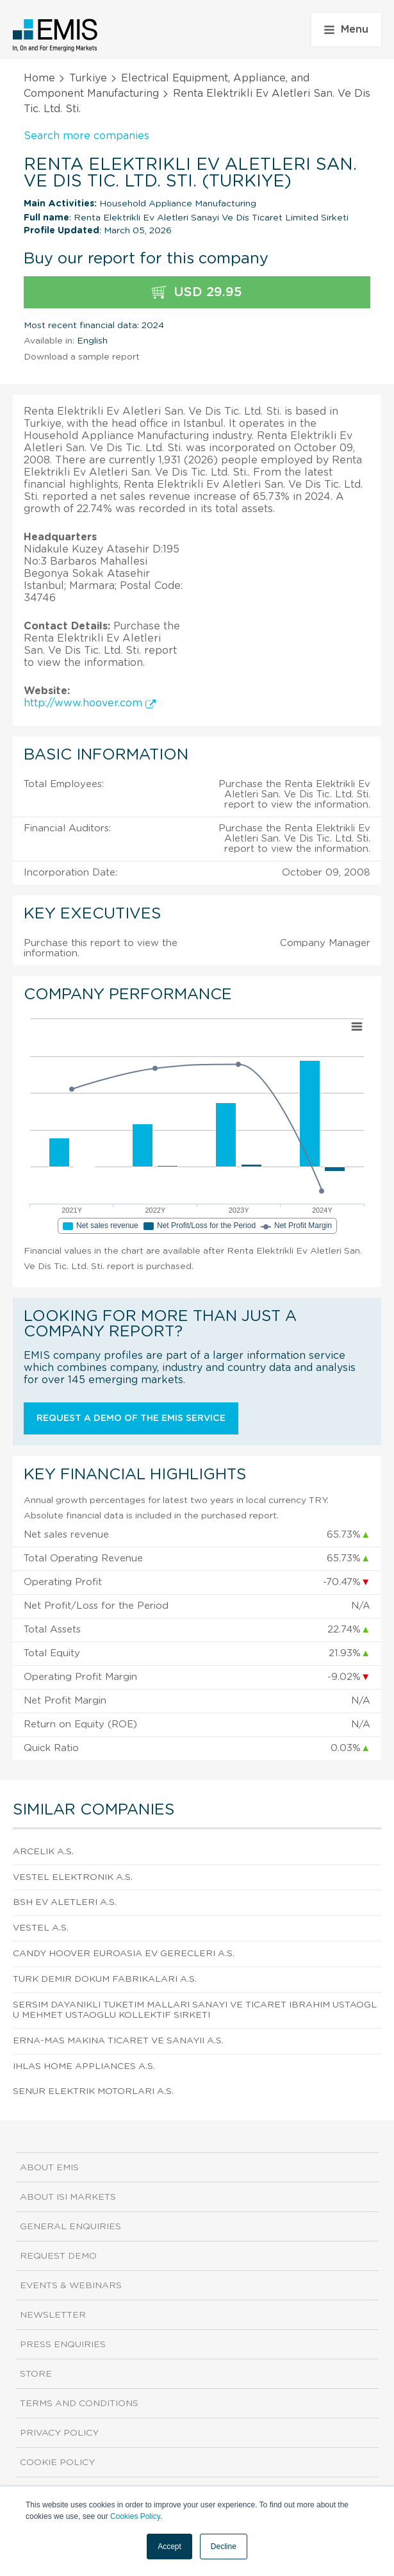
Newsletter (53, 2315)
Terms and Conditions (79, 2403)
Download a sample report (82, 357)
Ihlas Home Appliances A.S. (84, 2066)
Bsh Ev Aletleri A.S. (65, 1902)
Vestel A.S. (41, 1928)
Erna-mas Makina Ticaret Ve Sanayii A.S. (118, 2040)
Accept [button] (169, 2546)
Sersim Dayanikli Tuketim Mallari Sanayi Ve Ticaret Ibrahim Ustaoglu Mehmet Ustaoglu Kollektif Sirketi (195, 2010)
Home (39, 78)
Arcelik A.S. (43, 1851)
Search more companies (86, 136)
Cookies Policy (135, 2516)
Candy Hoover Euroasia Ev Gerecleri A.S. (123, 1953)
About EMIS (49, 2167)
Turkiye (88, 78)
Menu (346, 29)
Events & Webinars (71, 2285)
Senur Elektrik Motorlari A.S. (93, 2091)
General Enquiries (70, 2226)
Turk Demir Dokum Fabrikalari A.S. (105, 1979)
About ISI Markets (68, 2197)
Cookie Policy (57, 2462)
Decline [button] (223, 2546)
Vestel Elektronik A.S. (73, 1877)
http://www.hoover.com (90, 703)
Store (36, 2374)
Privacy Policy (59, 2433)
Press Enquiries (63, 2344)
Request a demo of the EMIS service (131, 1418)
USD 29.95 (197, 292)
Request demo (58, 2256)
